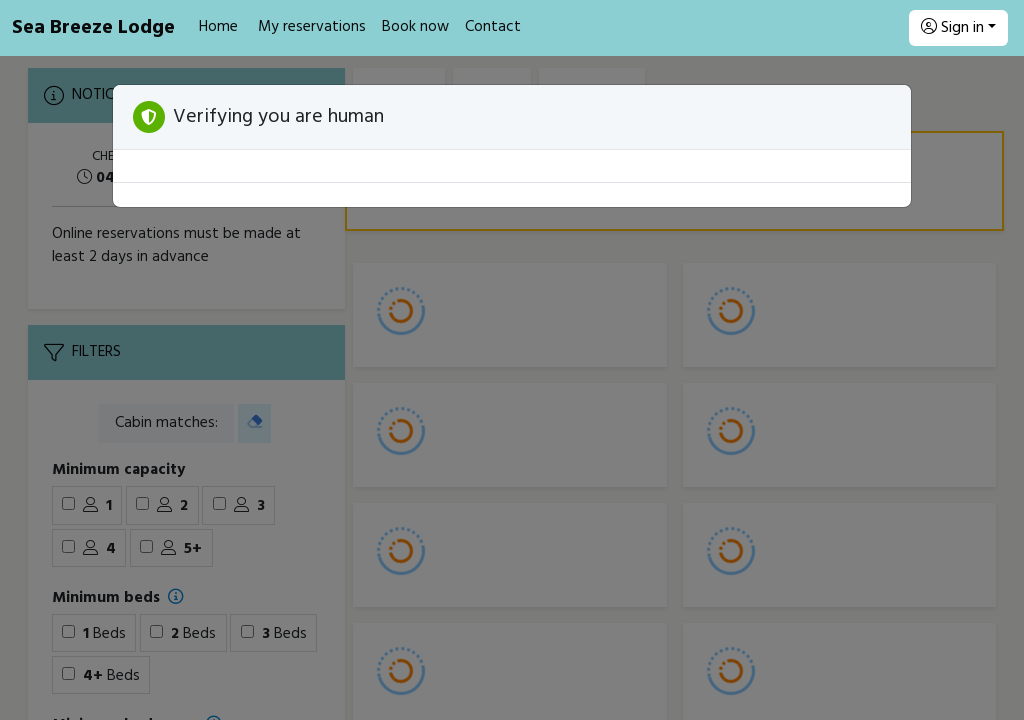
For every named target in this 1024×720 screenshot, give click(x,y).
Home (218, 27)
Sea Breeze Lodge (93, 28)
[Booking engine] (512, 388)
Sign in (952, 28)
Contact (493, 27)
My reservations (312, 27)
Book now (415, 27)
